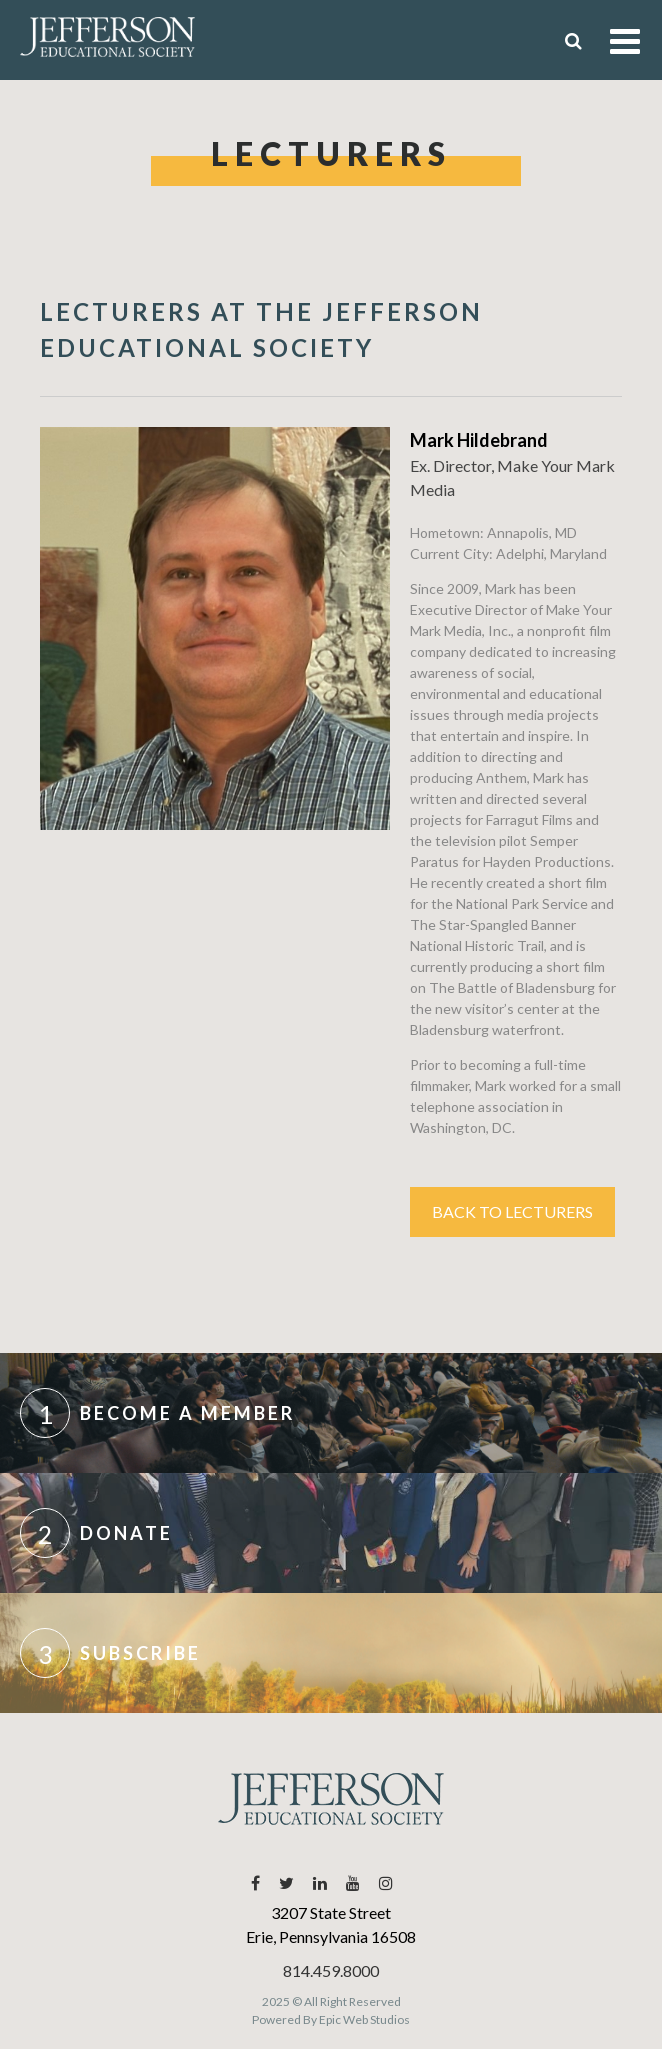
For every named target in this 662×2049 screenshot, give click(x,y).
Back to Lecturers (512, 1211)
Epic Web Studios (364, 2019)
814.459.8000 (331, 1970)
